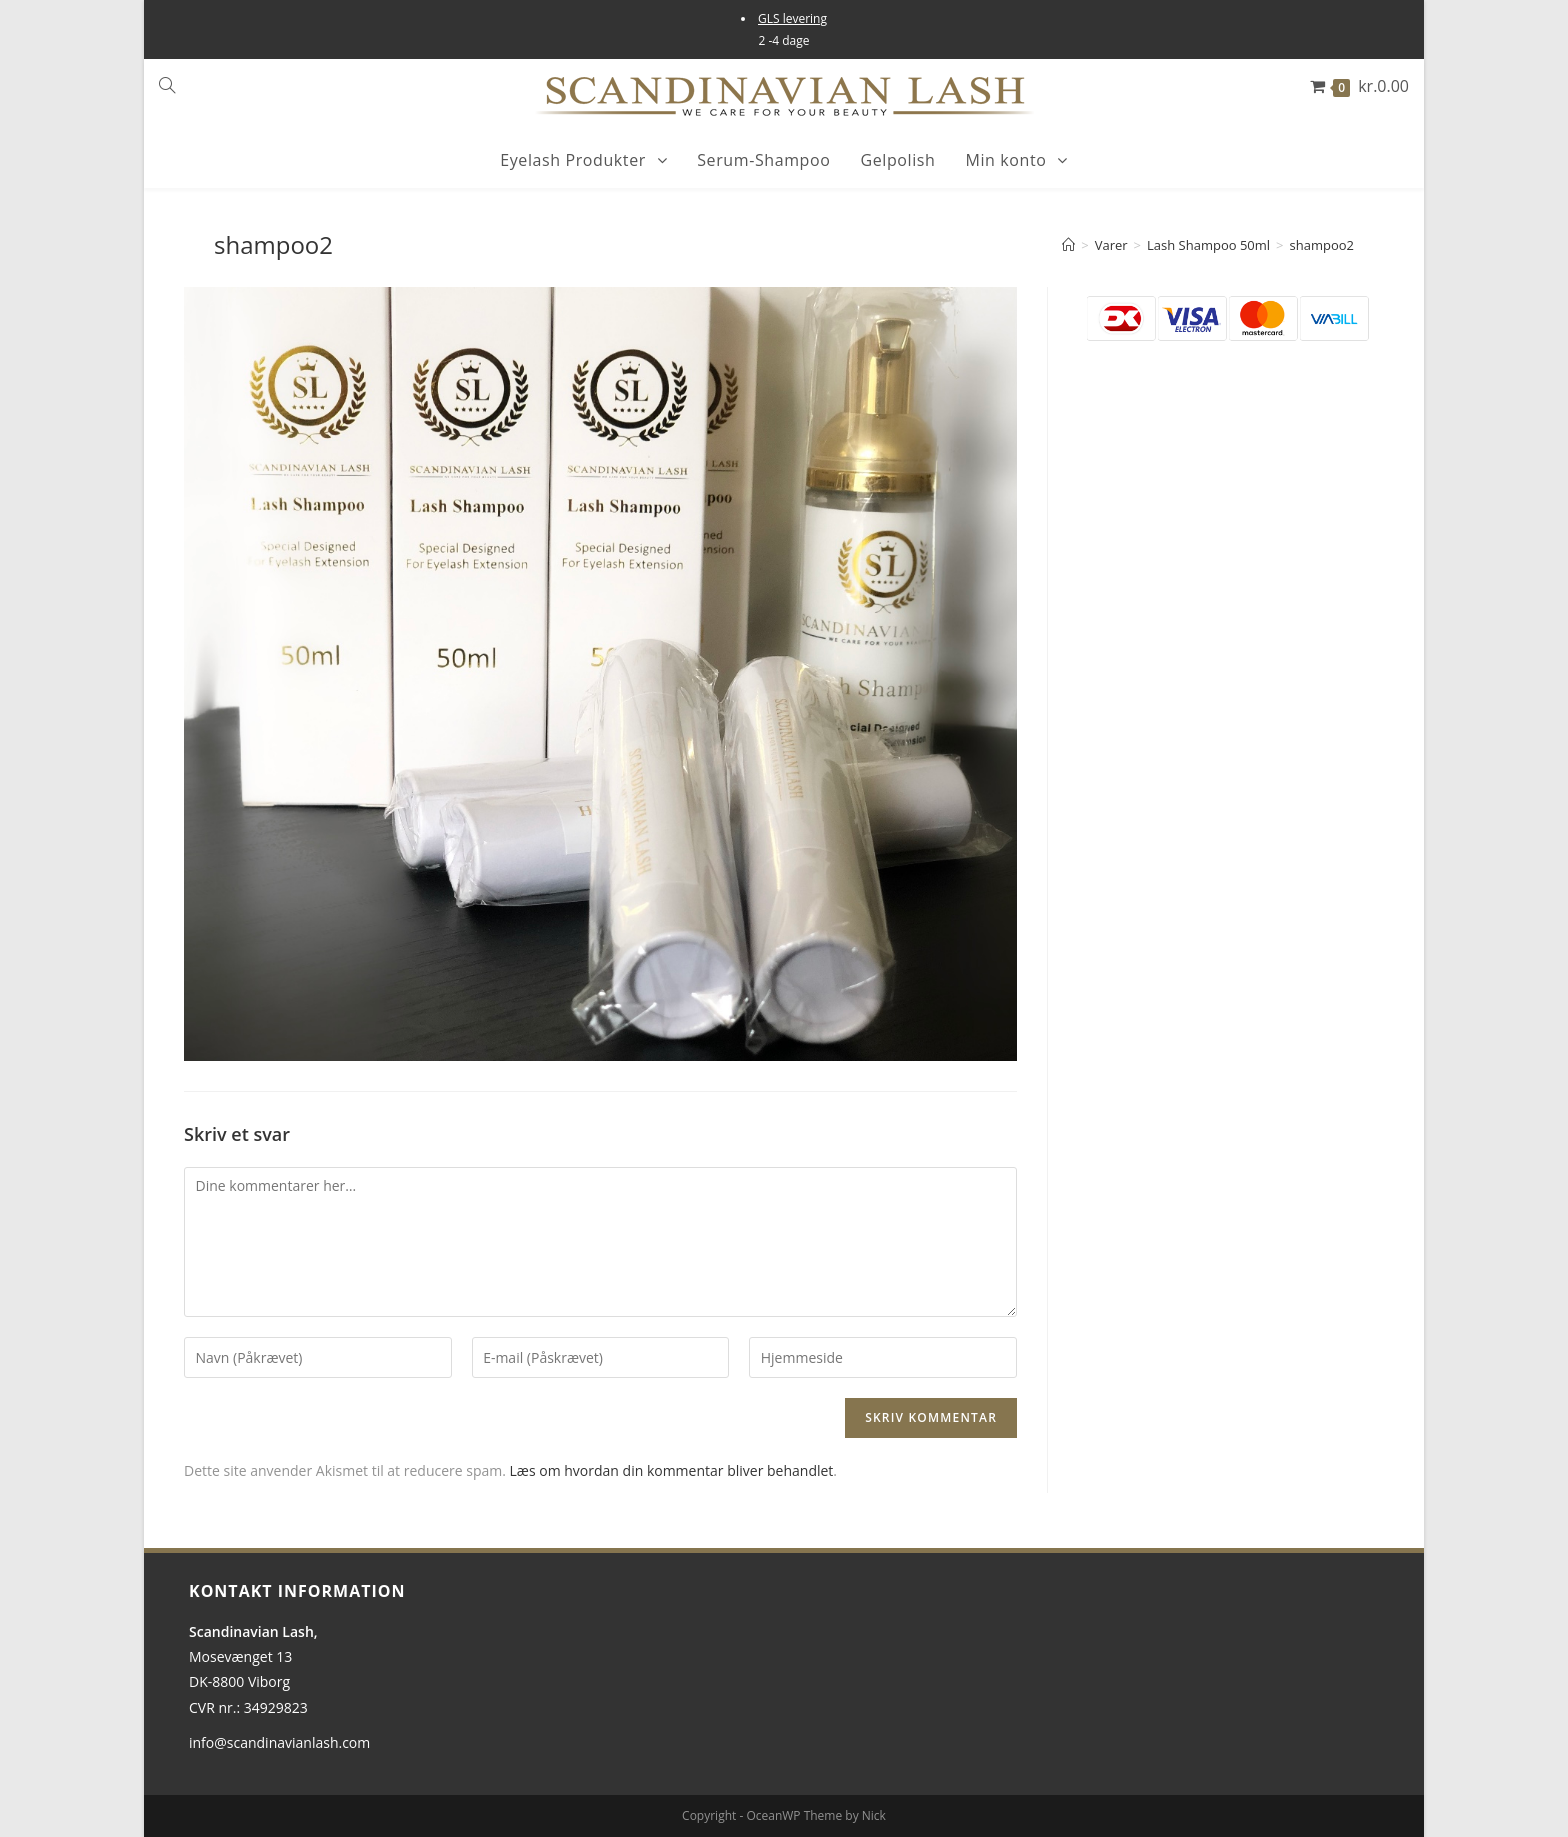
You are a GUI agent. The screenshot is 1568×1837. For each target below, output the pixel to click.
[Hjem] (1068, 245)
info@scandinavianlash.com (279, 1742)
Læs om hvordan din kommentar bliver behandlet (672, 1470)
